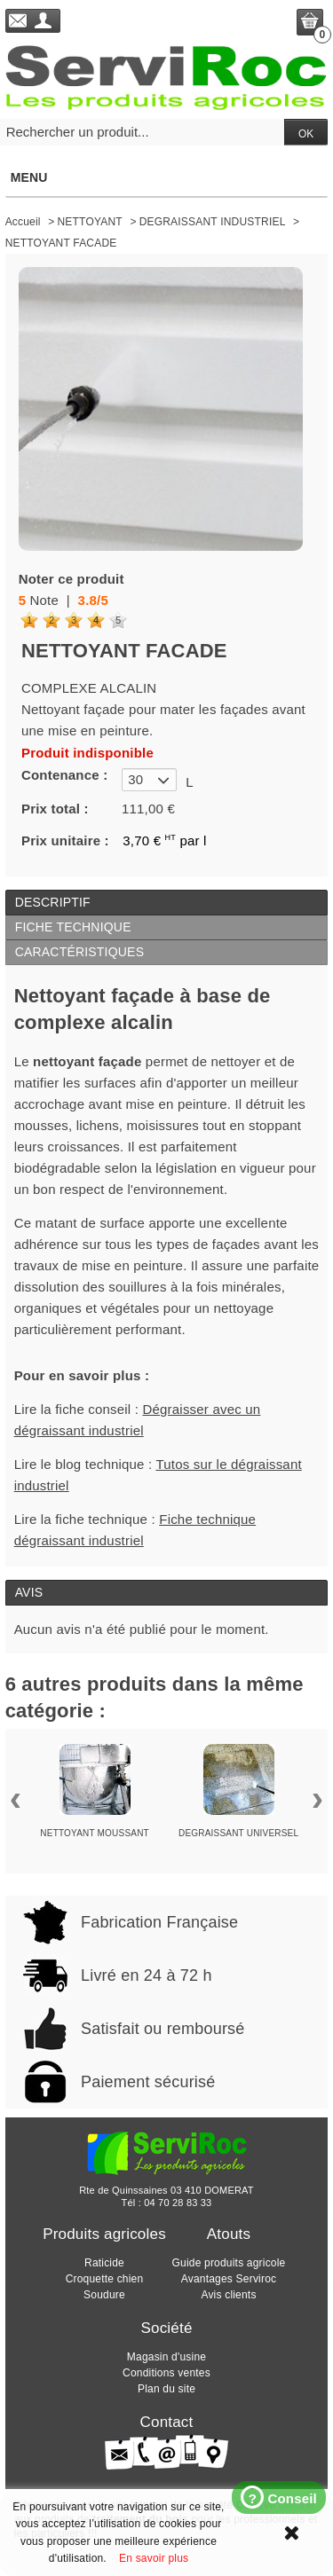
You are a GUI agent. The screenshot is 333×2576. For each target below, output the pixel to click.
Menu (166, 177)
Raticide (104, 2263)
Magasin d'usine (166, 2357)
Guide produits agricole (228, 2263)
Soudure (104, 2295)
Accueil (23, 222)
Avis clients (228, 2295)
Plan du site (166, 2389)
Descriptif (53, 902)
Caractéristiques (80, 952)
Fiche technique (73, 927)
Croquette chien (105, 2279)
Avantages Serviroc (228, 2279)
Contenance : (64, 774)
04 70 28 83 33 (177, 2202)
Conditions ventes (166, 2373)
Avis (29, 1592)
